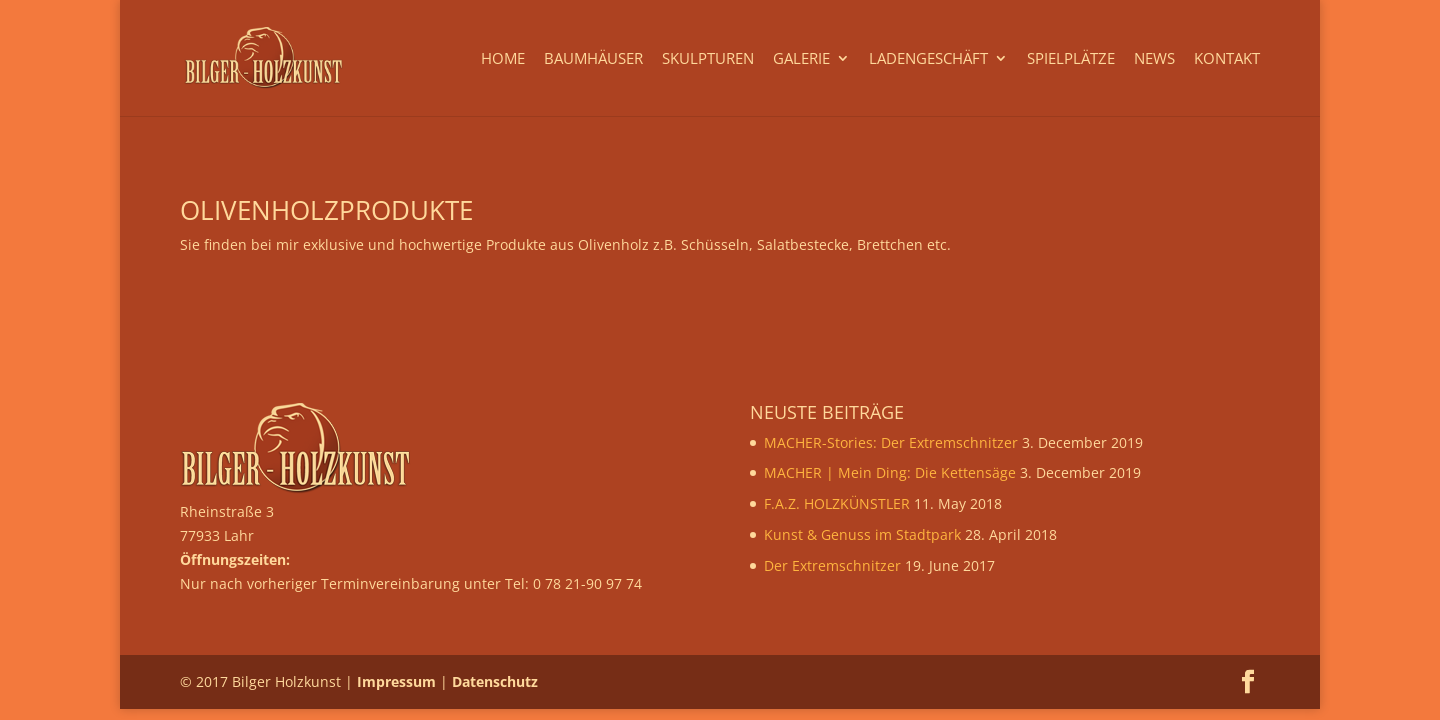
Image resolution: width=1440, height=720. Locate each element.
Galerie (801, 59)
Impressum (396, 681)
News (1154, 59)
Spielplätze (1071, 59)
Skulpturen (708, 59)
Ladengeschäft (928, 59)
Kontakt (1227, 59)
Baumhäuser (593, 59)
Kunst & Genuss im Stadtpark (862, 534)
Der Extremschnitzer (832, 565)
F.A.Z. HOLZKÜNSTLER (837, 503)
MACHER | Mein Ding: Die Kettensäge (890, 472)
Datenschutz (495, 681)
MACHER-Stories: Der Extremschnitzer (891, 442)
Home (503, 59)
